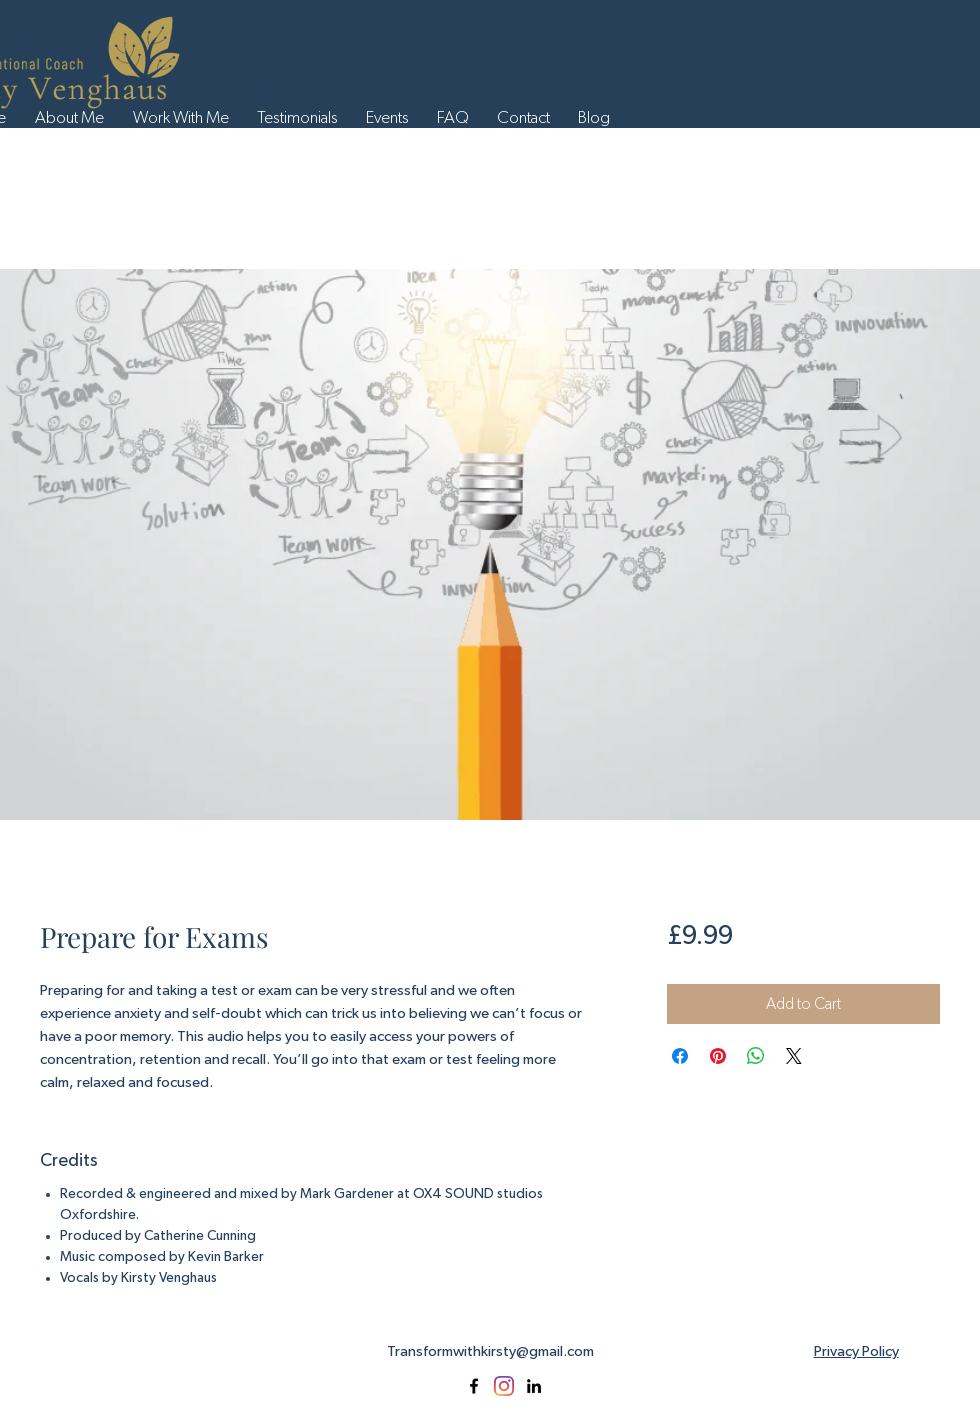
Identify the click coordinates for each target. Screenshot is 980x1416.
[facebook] (474, 1386)
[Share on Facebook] (680, 1056)
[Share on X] (794, 1056)
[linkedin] (534, 1386)
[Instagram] (504, 1386)
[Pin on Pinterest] (718, 1056)
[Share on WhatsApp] (756, 1056)
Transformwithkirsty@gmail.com (490, 1351)
